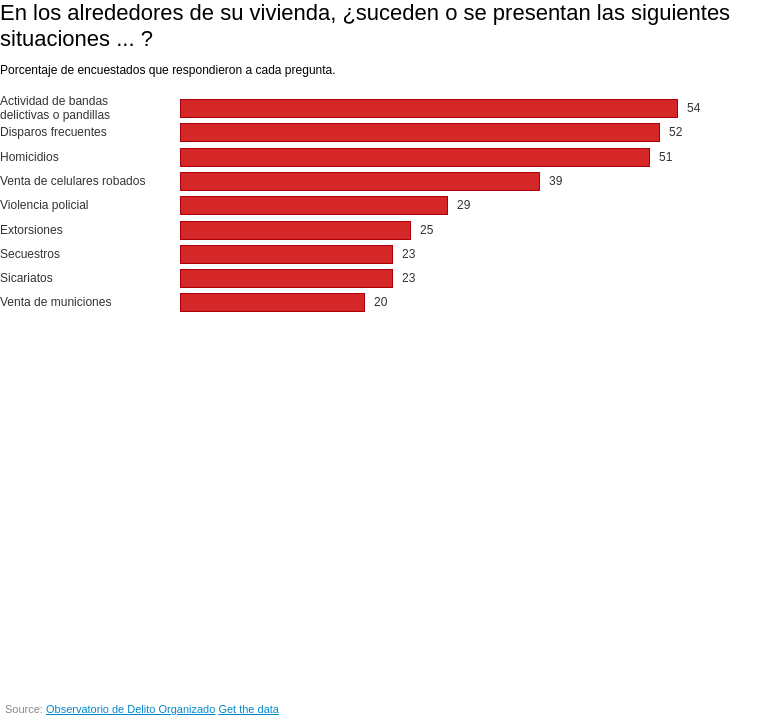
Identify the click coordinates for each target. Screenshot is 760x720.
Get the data (248, 709)
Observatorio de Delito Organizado (130, 709)
